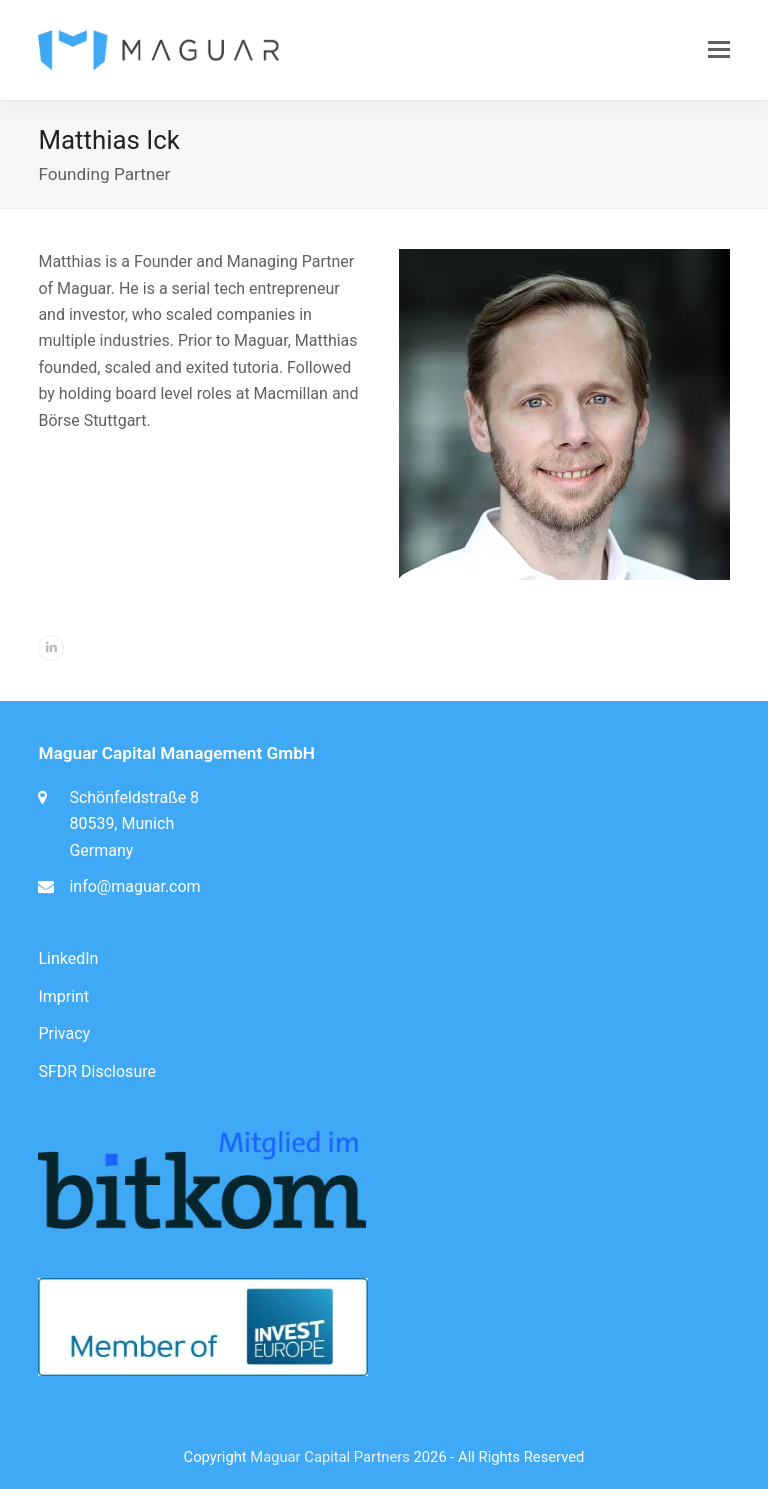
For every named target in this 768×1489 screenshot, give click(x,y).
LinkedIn (68, 958)
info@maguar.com (134, 886)
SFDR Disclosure (97, 1071)
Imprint (63, 996)
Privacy (64, 1033)
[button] (719, 50)
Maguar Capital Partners (330, 1457)
